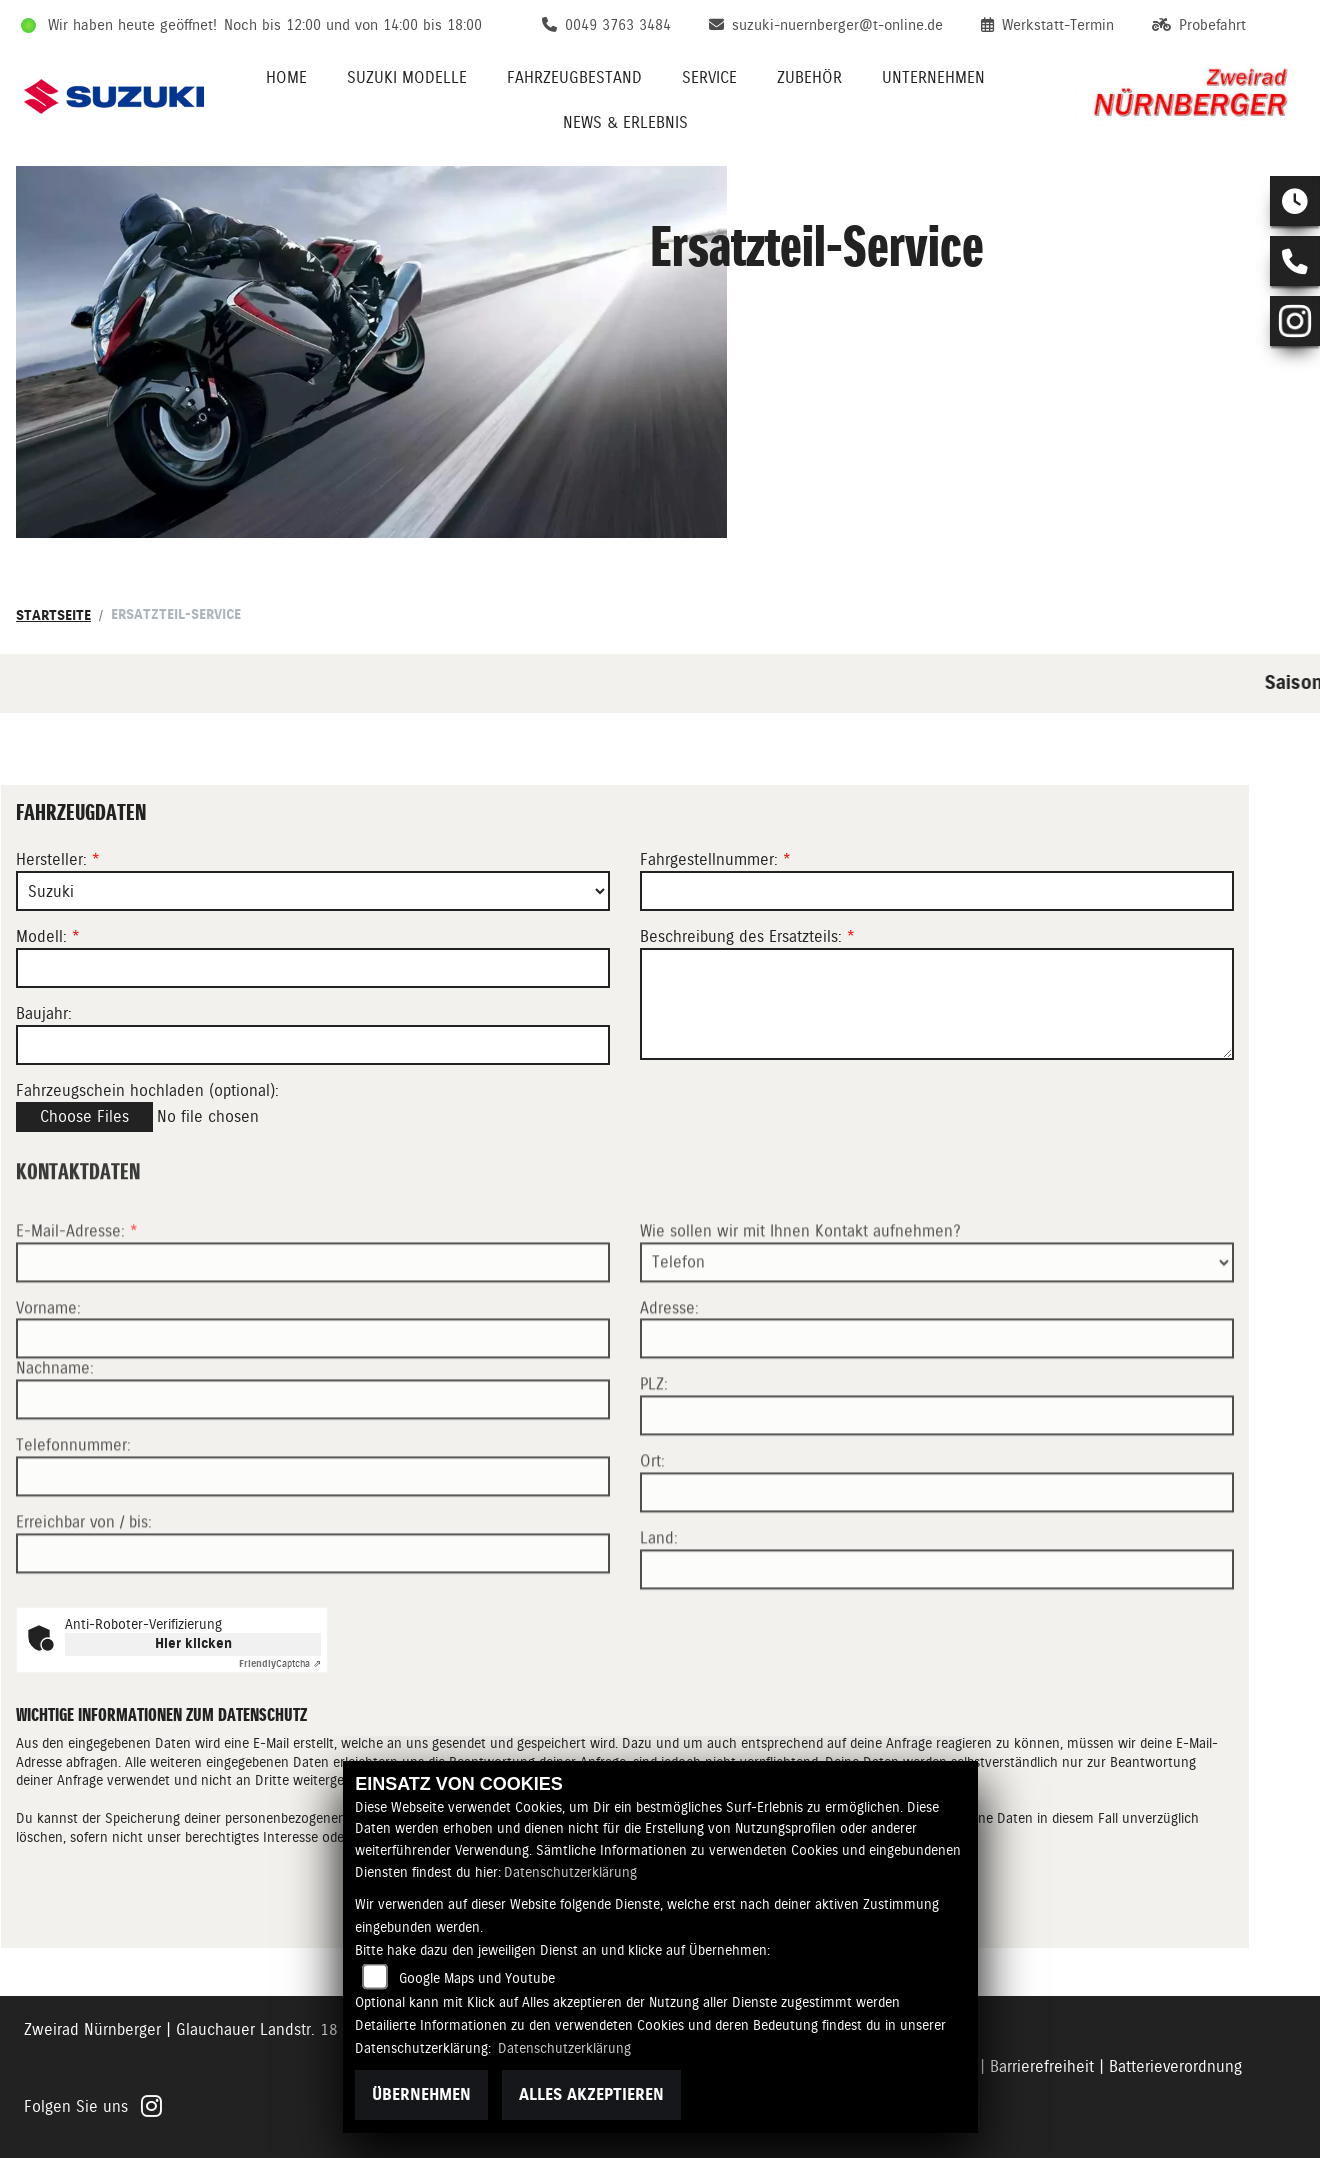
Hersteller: (51, 860)
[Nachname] (313, 1462)
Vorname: (48, 1369)
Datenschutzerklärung (570, 1872)
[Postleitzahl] (937, 1478)
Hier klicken (193, 1643)
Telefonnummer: (73, 1507)
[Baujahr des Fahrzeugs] (313, 1045)
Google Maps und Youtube (477, 1978)
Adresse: (669, 1369)
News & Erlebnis (625, 122)
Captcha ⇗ (280, 1663)
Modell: (41, 936)
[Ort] (937, 1555)
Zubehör (809, 77)
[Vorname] (313, 1401)
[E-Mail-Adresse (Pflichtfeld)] (313, 1324)
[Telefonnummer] (313, 1539)
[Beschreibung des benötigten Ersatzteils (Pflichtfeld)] (937, 1004)
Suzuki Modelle (407, 77)
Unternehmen (933, 77)
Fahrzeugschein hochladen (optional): (147, 1090)
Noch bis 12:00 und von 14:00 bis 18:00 (353, 25)
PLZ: (654, 1446)
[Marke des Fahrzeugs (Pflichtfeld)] (313, 891)
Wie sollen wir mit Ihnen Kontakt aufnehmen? (800, 1293)
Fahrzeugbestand (574, 77)
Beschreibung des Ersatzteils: (747, 936)
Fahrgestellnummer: (709, 860)
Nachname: (55, 1430)
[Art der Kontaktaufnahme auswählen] (937, 1324)
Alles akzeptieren (591, 2094)
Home (286, 77)
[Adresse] (937, 1401)
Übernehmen (421, 2094)
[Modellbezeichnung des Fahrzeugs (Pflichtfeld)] (313, 968)
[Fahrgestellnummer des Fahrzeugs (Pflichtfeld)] (937, 891)
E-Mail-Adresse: (77, 1293)
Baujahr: (44, 1013)
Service (709, 77)
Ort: (652, 1523)
